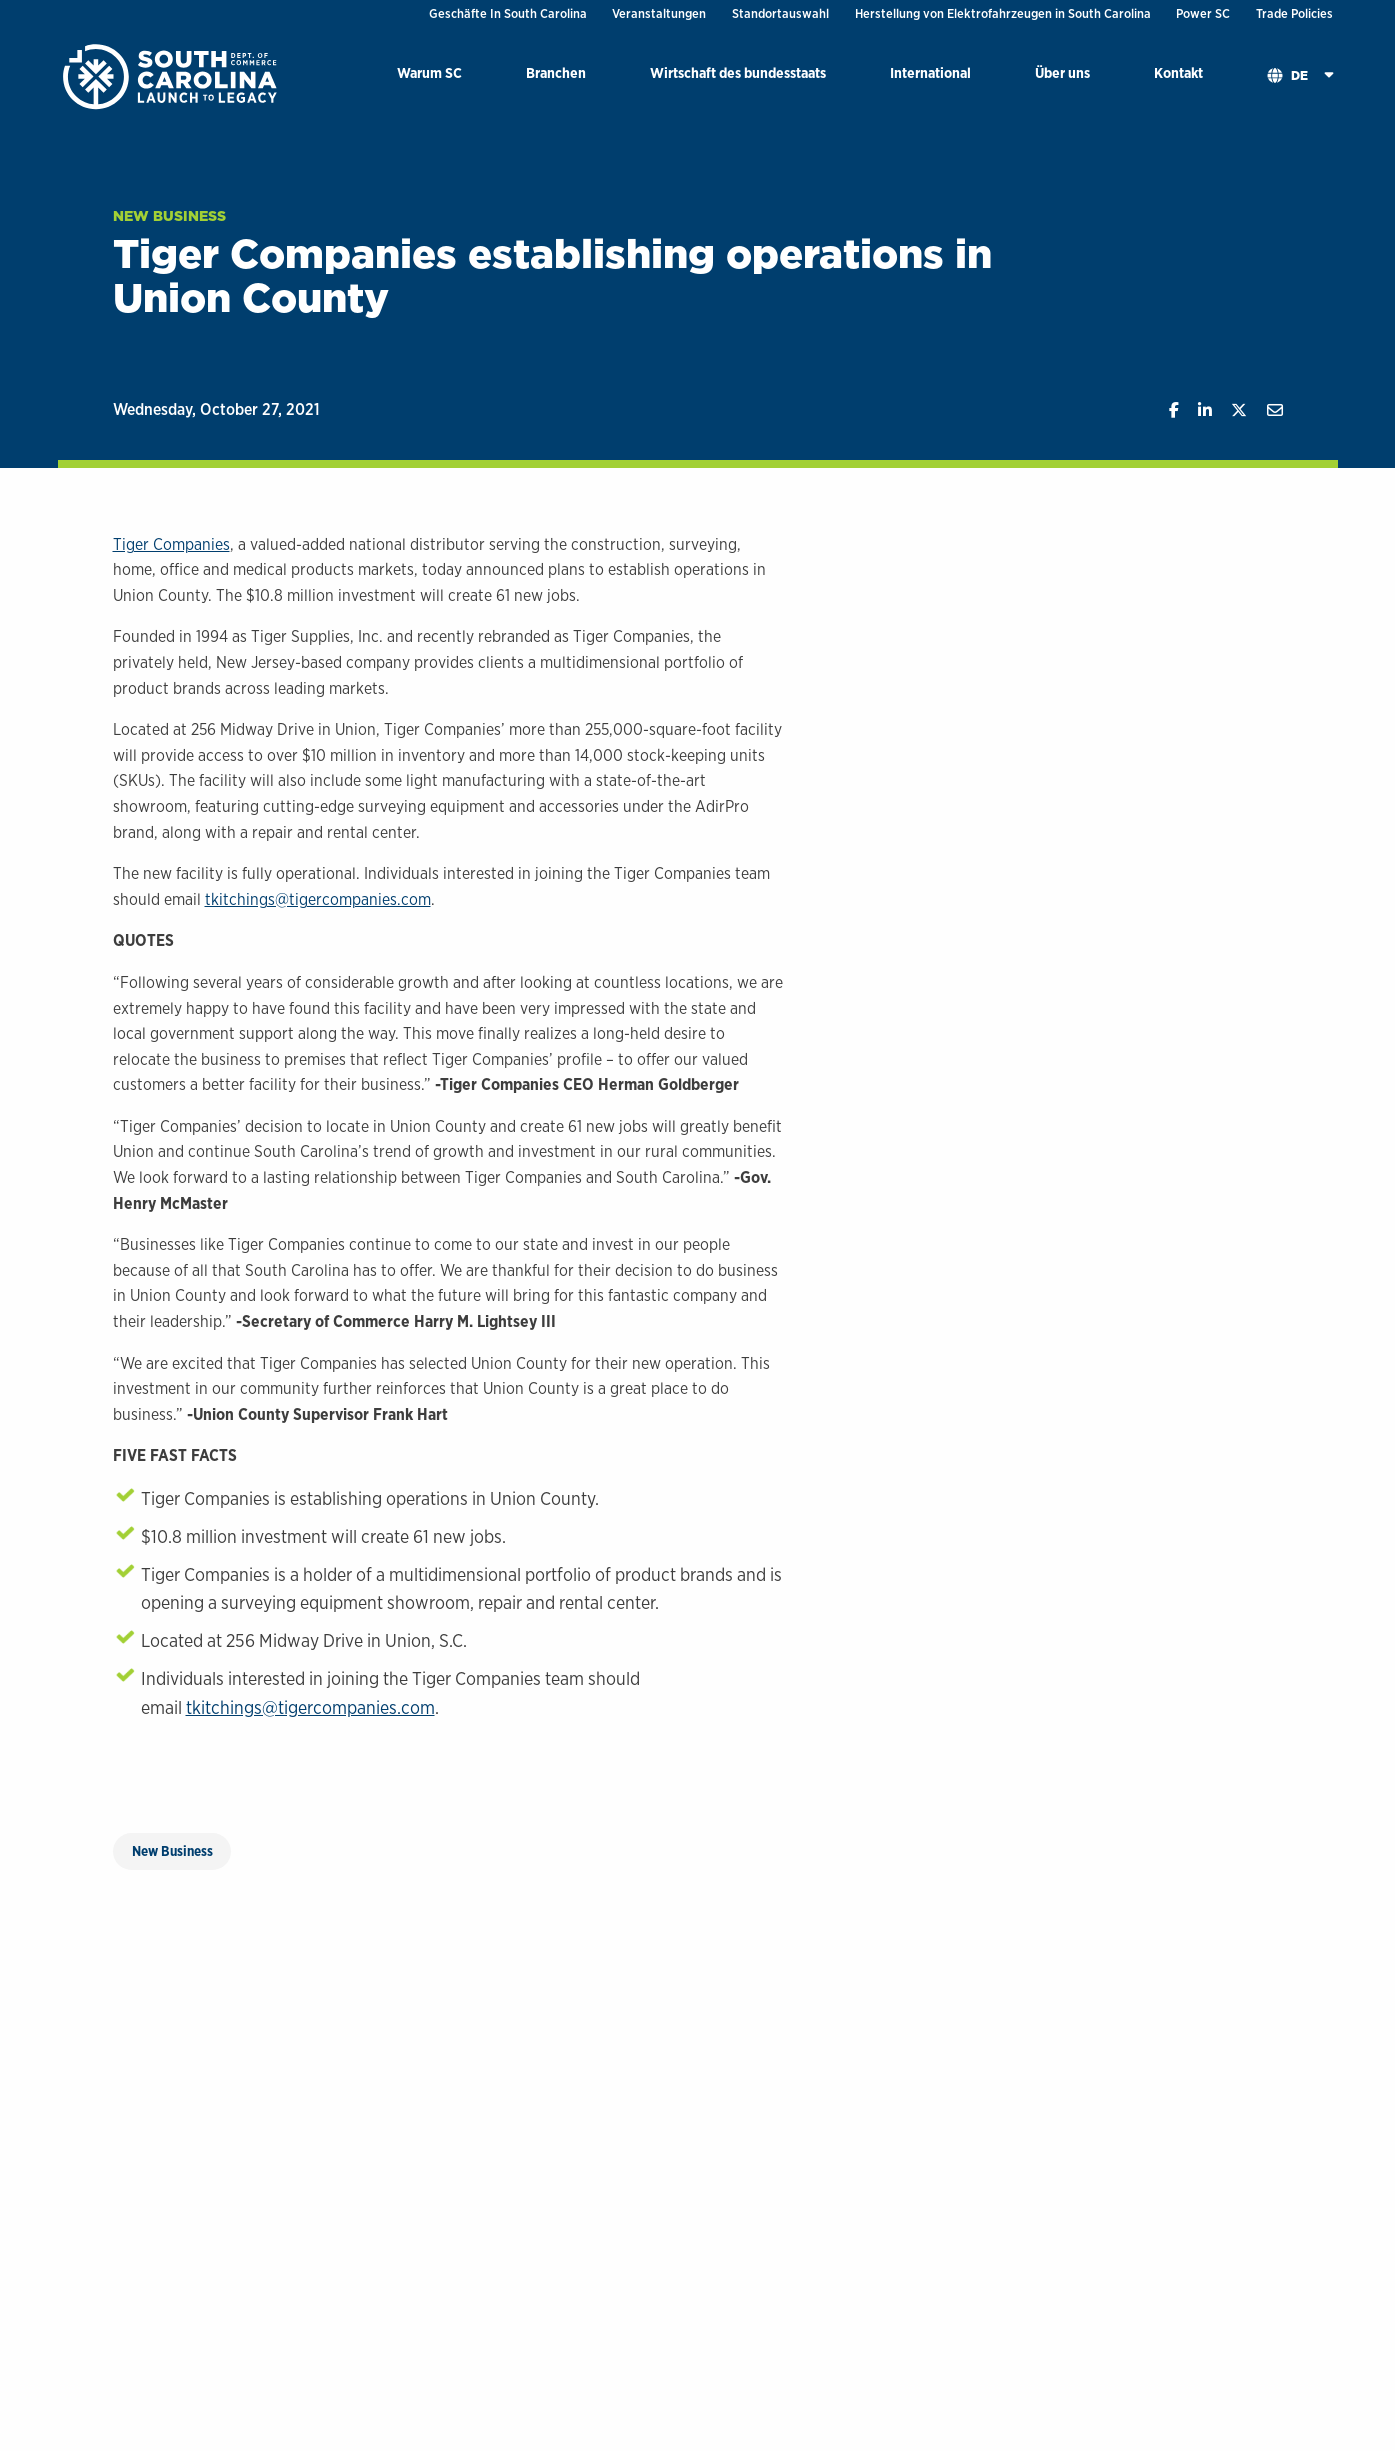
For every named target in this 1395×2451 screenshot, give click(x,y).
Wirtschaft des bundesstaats (738, 72)
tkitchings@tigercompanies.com (318, 899)
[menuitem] (429, 76)
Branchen (556, 72)
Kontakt (1178, 72)
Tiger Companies (171, 544)
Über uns (1062, 72)
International (930, 72)
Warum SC (429, 72)
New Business (169, 216)
